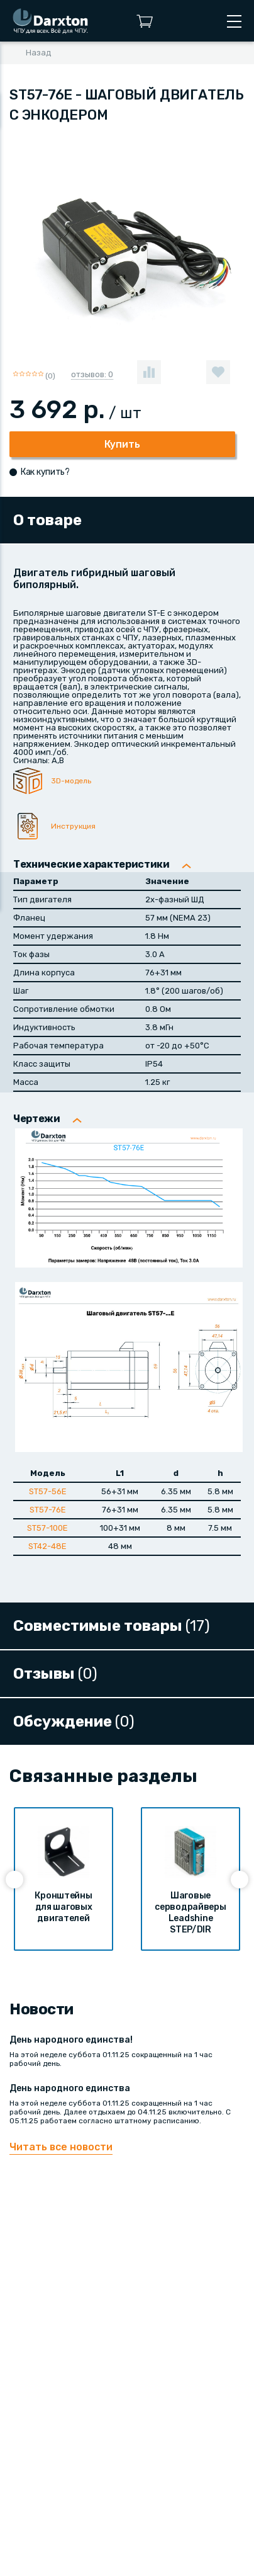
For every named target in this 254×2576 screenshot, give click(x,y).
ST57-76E (48, 1509)
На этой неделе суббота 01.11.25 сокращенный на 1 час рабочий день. (127, 2051)
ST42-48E (47, 1546)
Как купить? (45, 472)
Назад (39, 52)
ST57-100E (47, 1528)
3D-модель (71, 780)
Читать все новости (61, 2147)
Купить (122, 444)
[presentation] (14, 1879)
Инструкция (73, 826)
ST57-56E (48, 1491)
